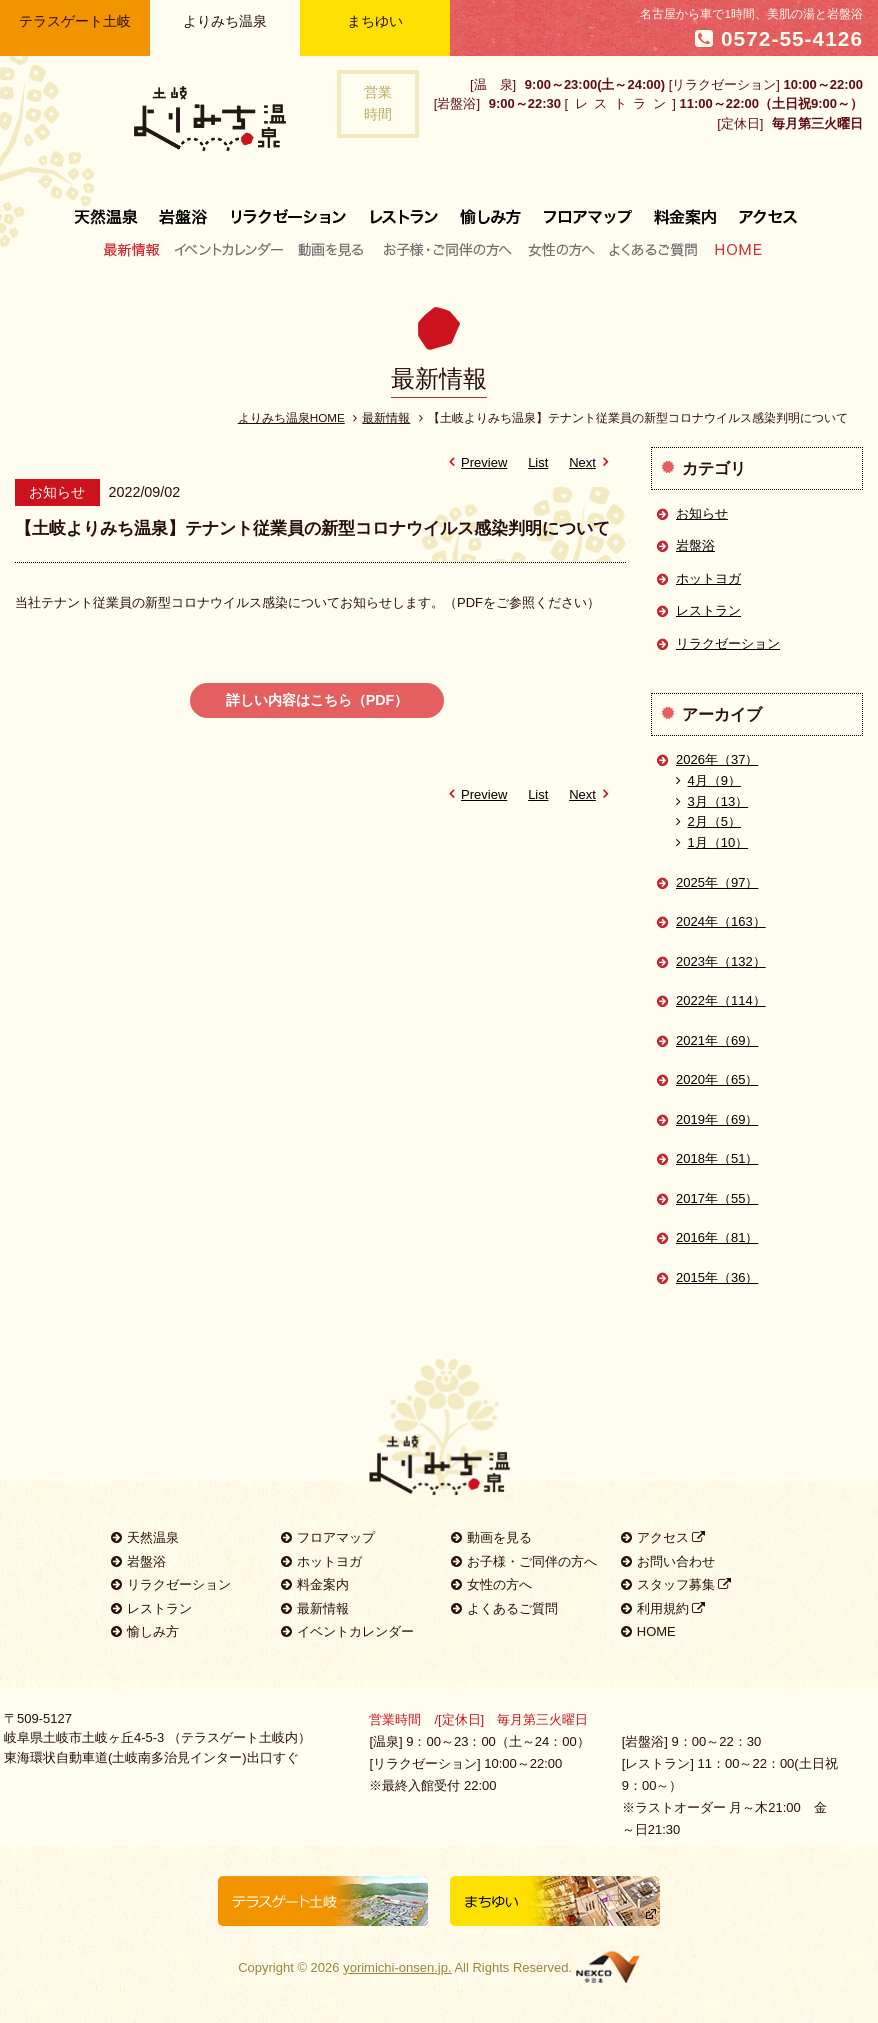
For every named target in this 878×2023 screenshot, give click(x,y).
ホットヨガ (708, 578)
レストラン (404, 209)
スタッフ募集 (676, 1584)
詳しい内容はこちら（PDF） (317, 700)
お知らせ (702, 513)
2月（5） (708, 821)
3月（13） (712, 801)
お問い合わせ (668, 1561)
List (538, 462)
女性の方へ (560, 249)
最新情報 (136, 249)
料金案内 (685, 209)
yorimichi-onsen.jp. (397, 1967)
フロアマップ (588, 209)
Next (592, 462)
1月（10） (712, 842)
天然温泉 (111, 209)
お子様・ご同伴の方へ (448, 249)
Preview (475, 462)
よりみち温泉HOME (291, 417)
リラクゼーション (289, 209)
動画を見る (333, 249)
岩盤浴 (184, 209)
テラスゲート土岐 (75, 21)
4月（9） (708, 780)
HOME (734, 249)
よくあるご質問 (653, 249)
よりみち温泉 (225, 21)
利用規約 (663, 1608)
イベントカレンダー (230, 249)
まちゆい (375, 21)
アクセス (762, 209)
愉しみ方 (492, 209)
